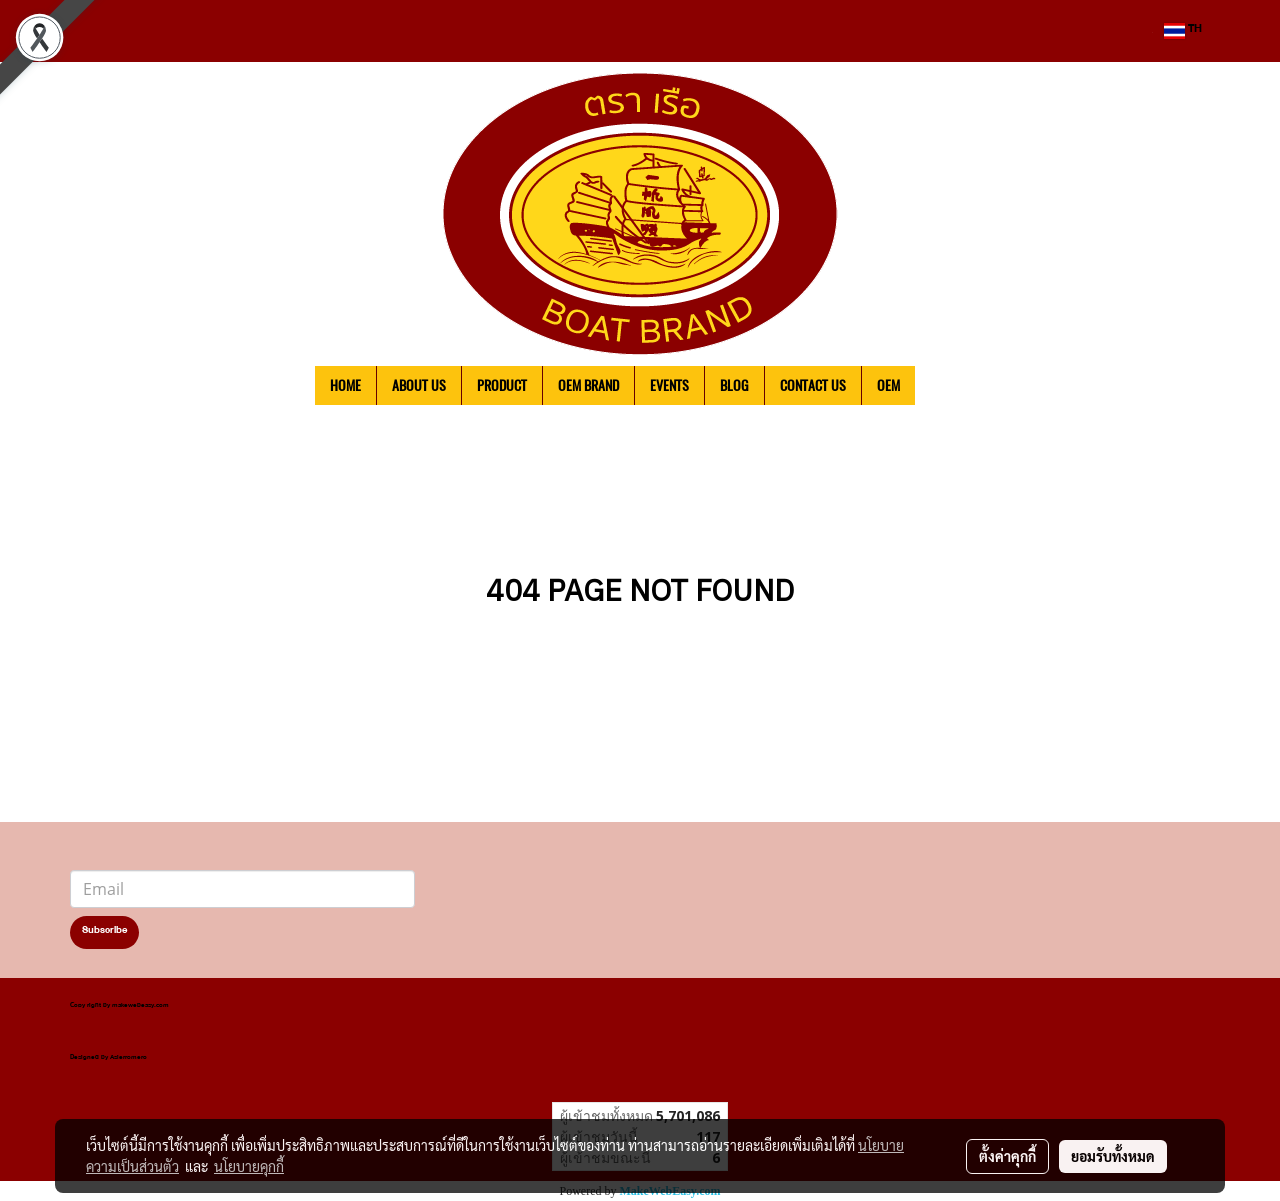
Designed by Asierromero (108, 1058)
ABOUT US (419, 385)
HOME (345, 385)
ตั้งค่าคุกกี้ (1007, 1156)
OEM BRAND (588, 385)
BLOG (734, 385)
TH (1183, 31)
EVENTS (669, 385)
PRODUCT (502, 385)
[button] (945, 386)
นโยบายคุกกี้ (249, 1166)
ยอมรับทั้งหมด (1113, 1156)
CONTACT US (813, 385)
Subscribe (104, 932)
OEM (888, 385)
